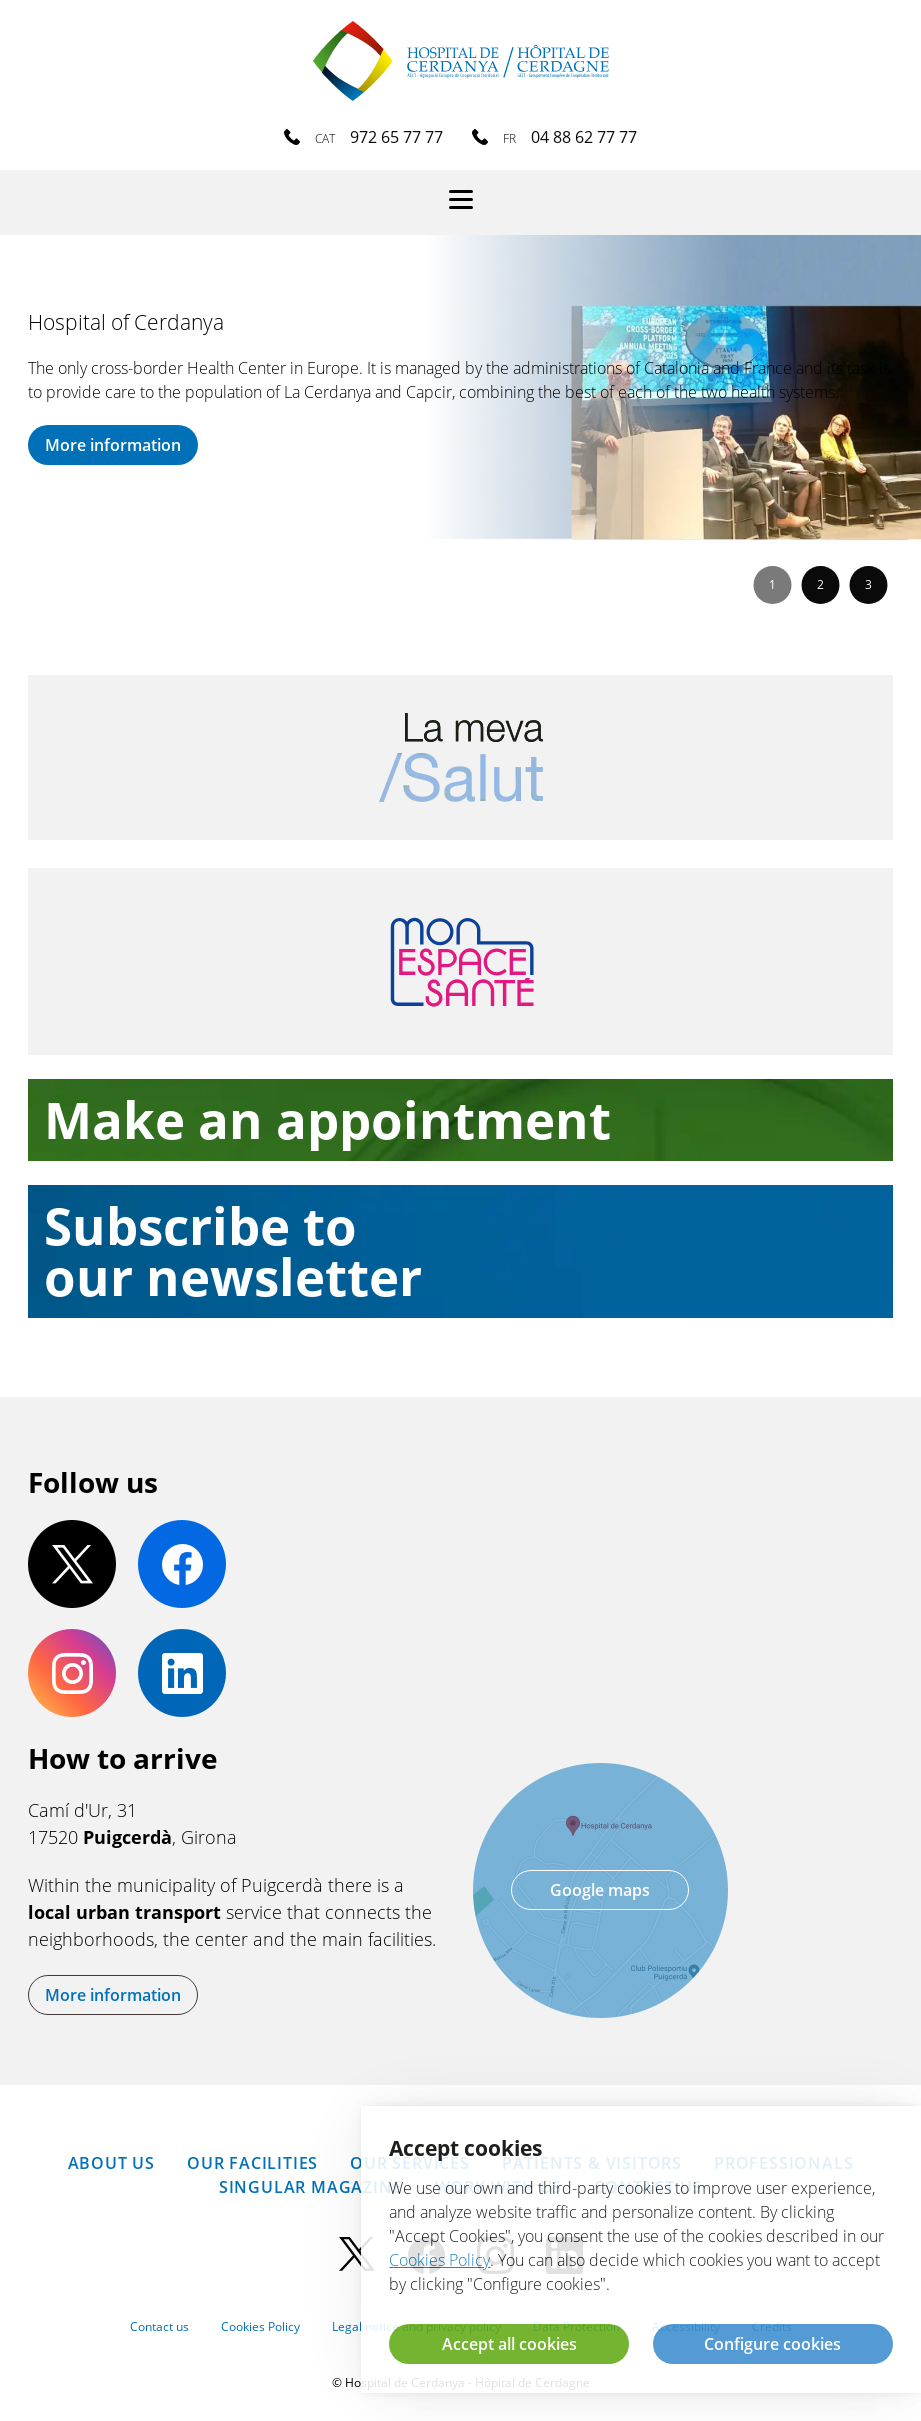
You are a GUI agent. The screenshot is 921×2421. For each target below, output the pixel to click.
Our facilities (252, 2163)
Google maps (600, 1890)
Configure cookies (772, 2344)
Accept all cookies (509, 2344)
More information (113, 445)
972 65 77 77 (396, 137)
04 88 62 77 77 (584, 137)
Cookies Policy (260, 2326)
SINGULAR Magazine (311, 2187)
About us (111, 2163)
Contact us (159, 2326)
